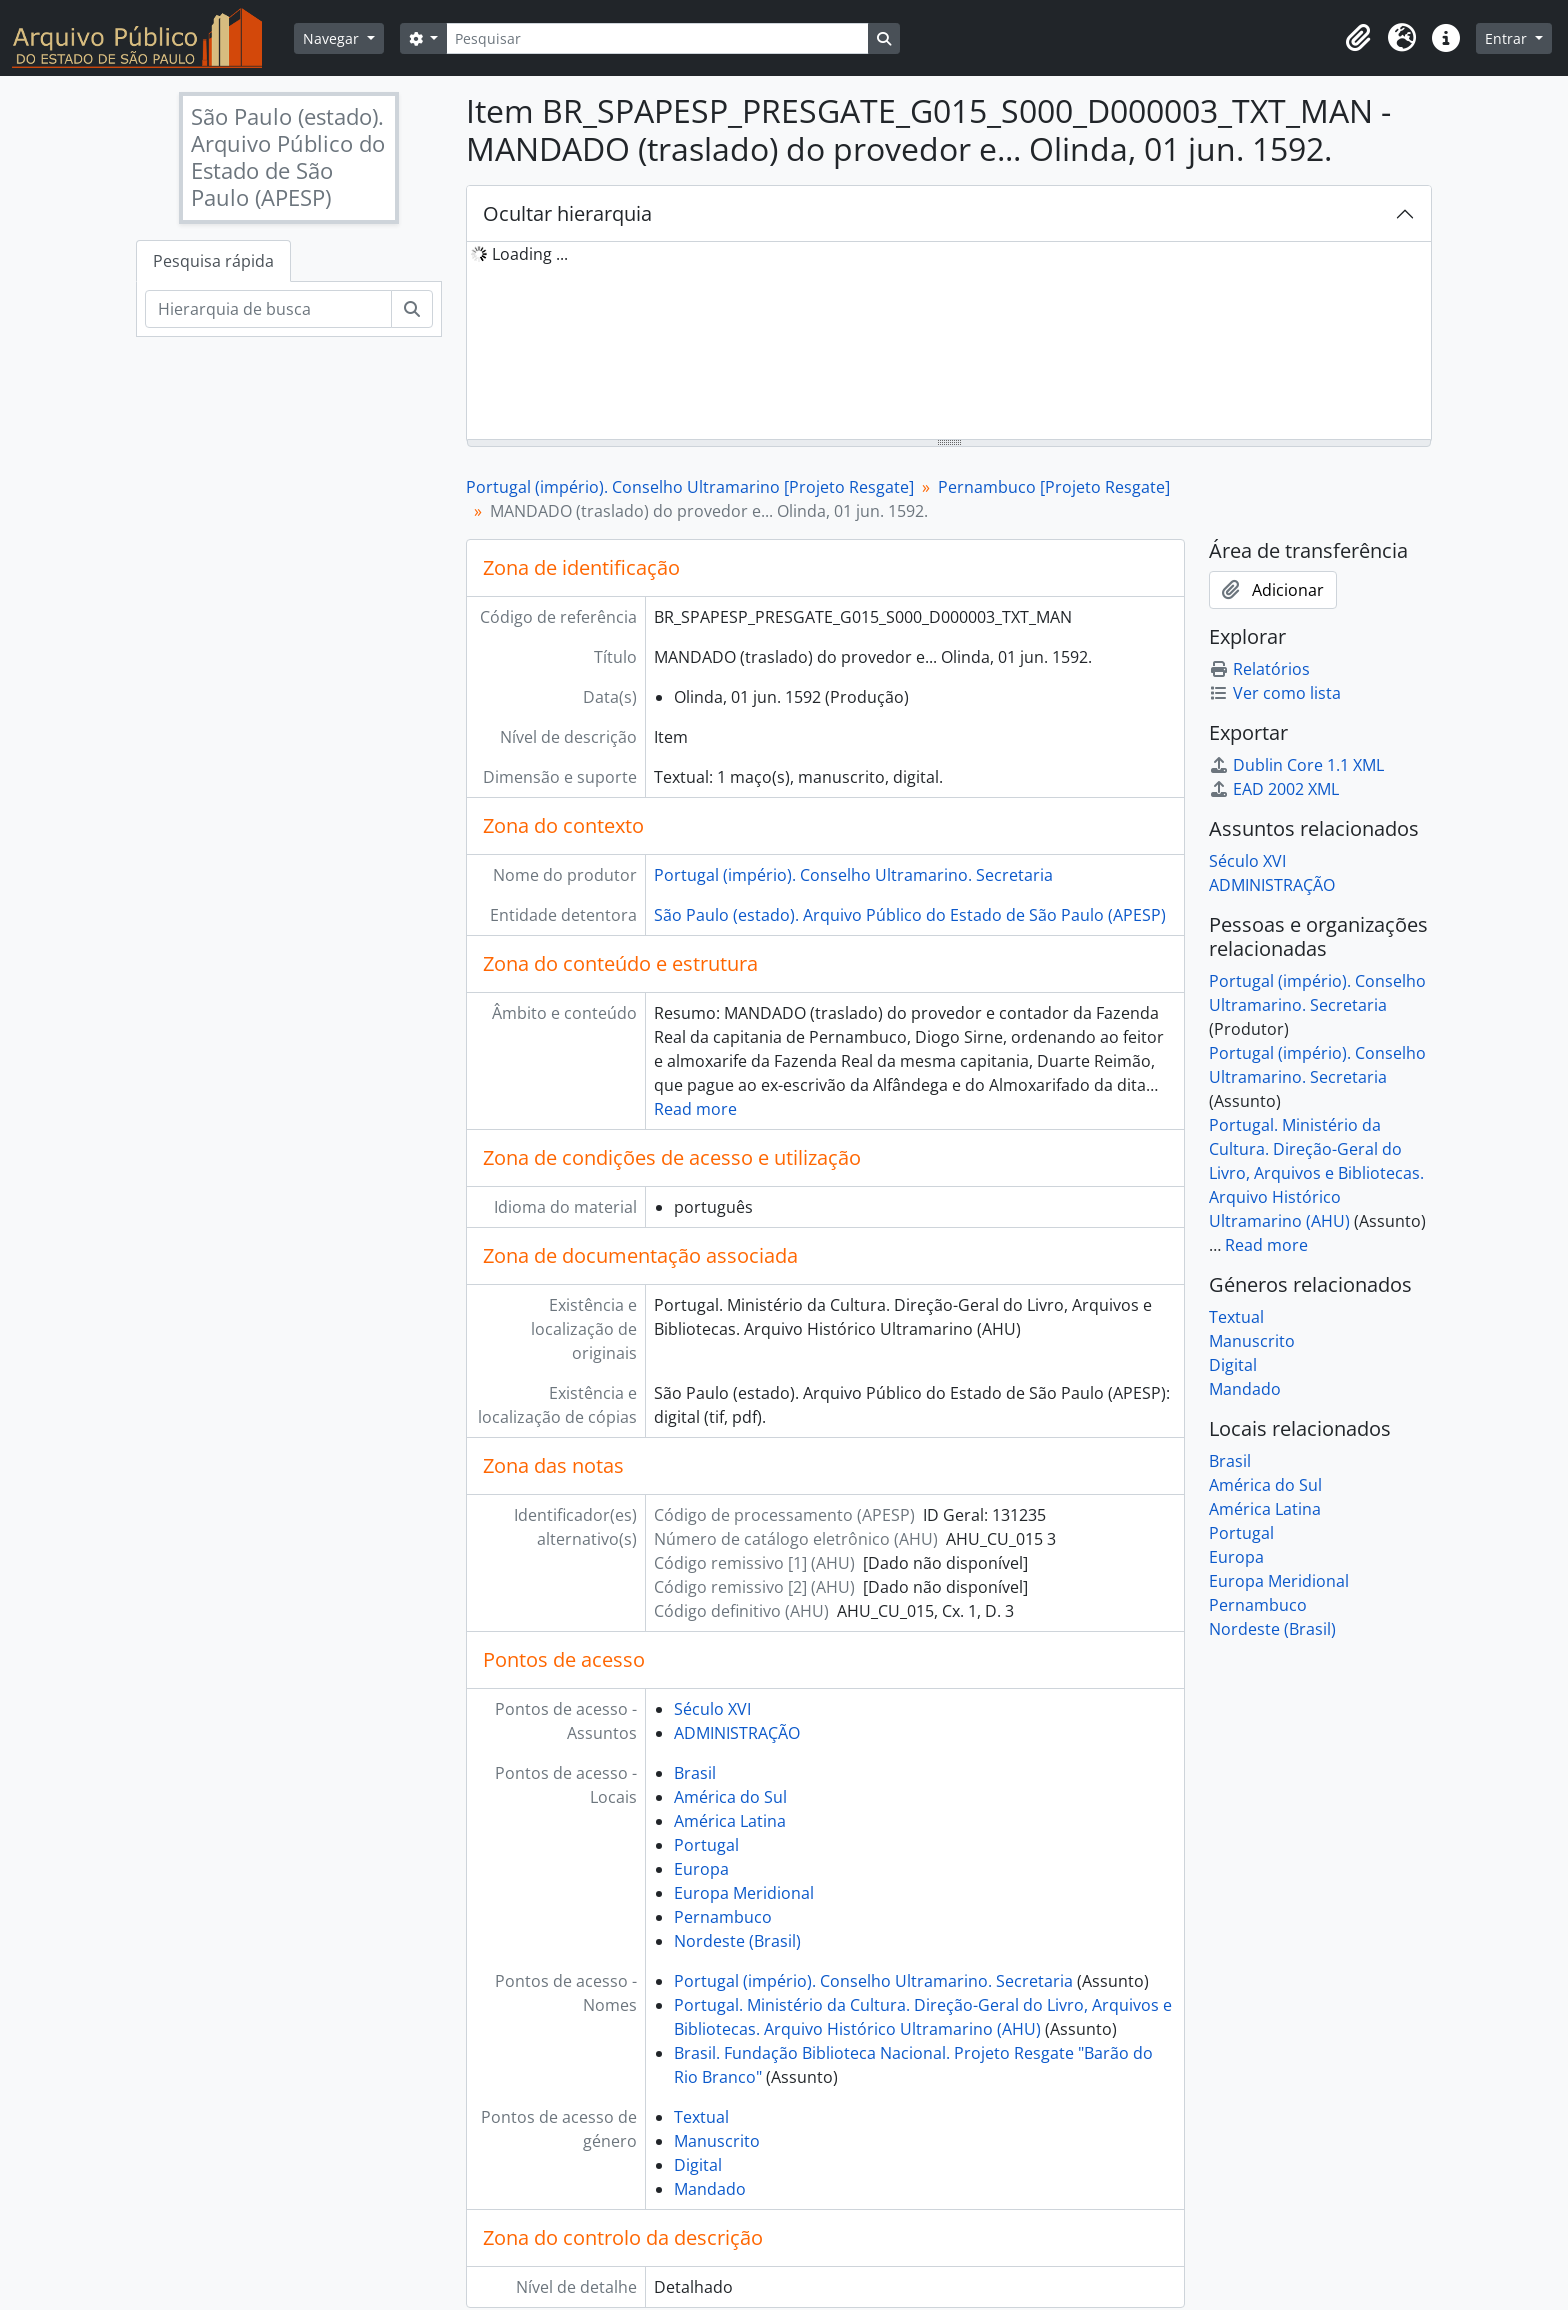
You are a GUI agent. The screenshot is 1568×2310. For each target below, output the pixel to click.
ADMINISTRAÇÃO (737, 1733)
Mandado (710, 2189)
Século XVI (712, 1709)
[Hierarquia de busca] (268, 309)
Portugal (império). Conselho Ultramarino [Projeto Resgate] (690, 487)
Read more (695, 1109)
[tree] (949, 342)
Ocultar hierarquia (567, 213)
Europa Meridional (744, 1893)
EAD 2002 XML (1274, 789)
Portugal (706, 1845)
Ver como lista (1275, 693)
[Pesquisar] (657, 38)
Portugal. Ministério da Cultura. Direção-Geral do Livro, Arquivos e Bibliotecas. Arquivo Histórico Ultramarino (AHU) (1316, 1173)
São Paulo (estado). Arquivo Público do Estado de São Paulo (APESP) (910, 915)
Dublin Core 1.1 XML (1296, 765)
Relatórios (1259, 669)
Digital (698, 2165)
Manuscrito (717, 2141)
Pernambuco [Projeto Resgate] (1054, 487)
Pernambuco (723, 1917)
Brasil (695, 1773)
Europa (701, 1869)
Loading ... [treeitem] (530, 254)
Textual (701, 2117)
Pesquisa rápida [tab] (213, 261)
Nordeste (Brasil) (737, 1941)
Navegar (333, 38)
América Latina (730, 1821)
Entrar (1508, 38)
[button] (1358, 38)
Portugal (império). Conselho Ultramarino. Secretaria (853, 875)
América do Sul (730, 1797)
